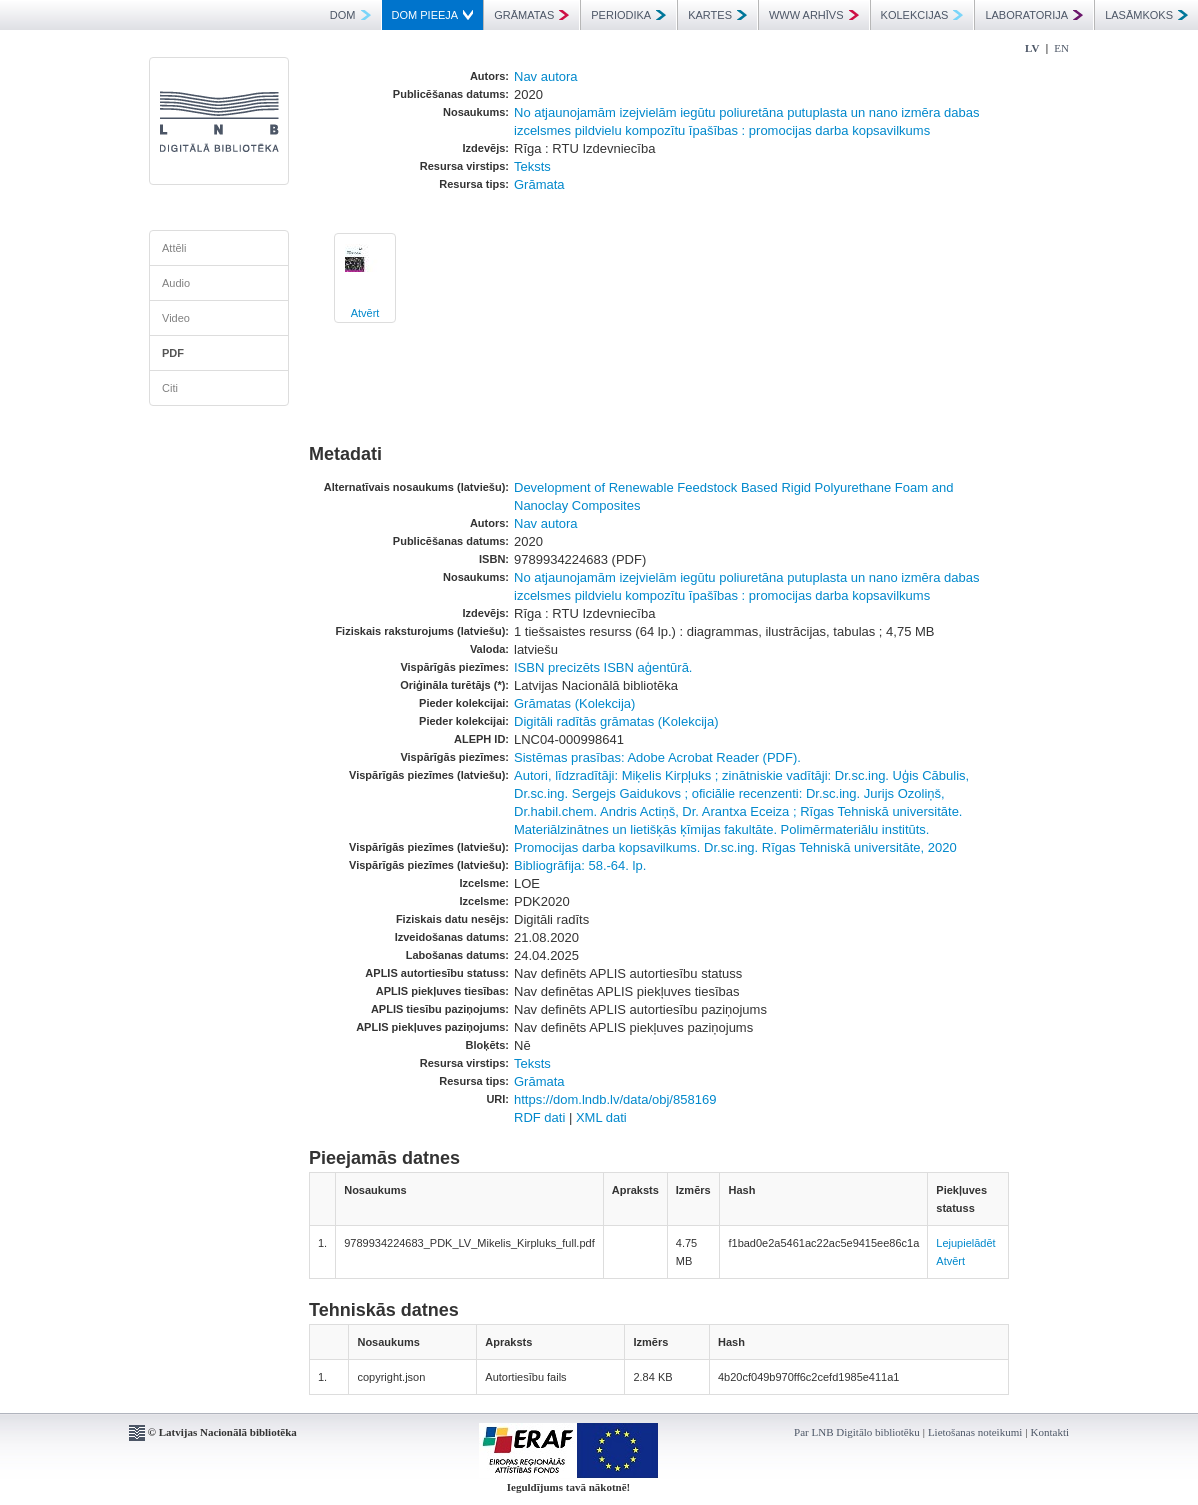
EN (1061, 48)
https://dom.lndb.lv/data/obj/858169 (615, 1099)
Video (176, 318)
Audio (176, 283)
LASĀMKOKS (1146, 15)
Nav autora (546, 76)
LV (1032, 48)
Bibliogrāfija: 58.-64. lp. (580, 865)
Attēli (174, 248)
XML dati (601, 1117)
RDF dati (539, 1117)
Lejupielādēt (965, 1243)
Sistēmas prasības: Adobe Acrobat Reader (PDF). (657, 757)
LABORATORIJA (1034, 15)
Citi (170, 388)
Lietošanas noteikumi (975, 1432)
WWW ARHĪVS (814, 15)
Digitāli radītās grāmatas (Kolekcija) (616, 721)
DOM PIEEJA (433, 15)
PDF (173, 353)
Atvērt (365, 313)
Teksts (532, 166)
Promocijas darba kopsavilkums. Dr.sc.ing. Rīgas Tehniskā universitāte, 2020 (735, 847)
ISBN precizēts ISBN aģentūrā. (603, 667)
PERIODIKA (628, 15)
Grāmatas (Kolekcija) (574, 703)
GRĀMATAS (531, 15)
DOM (350, 15)
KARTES (717, 15)
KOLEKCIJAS (922, 15)
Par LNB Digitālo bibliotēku (857, 1432)
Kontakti (1050, 1432)
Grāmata (539, 184)
